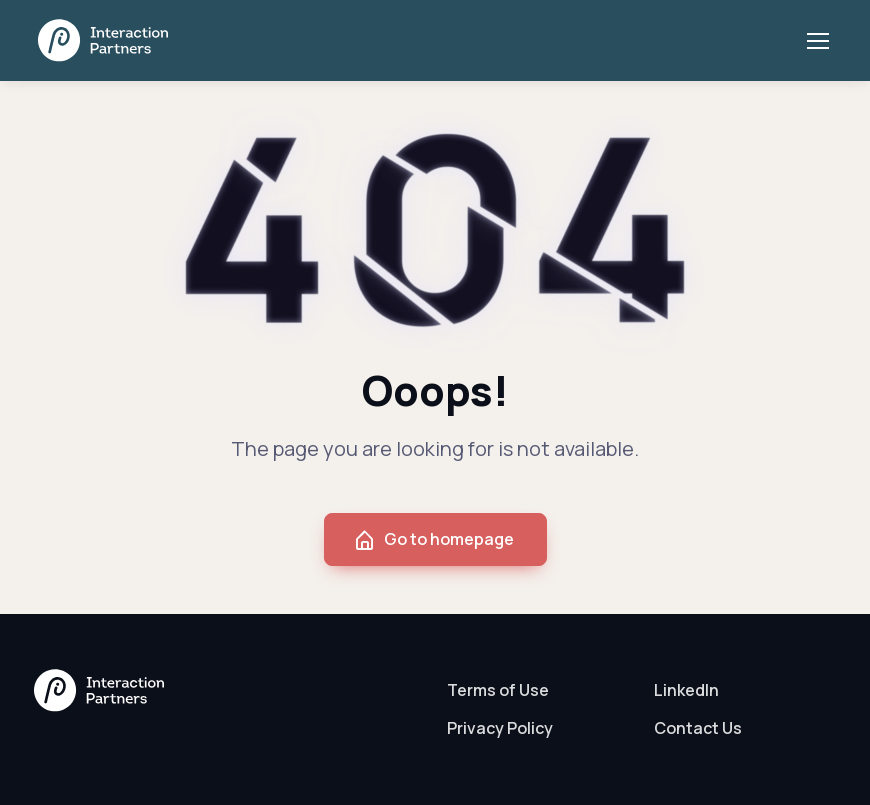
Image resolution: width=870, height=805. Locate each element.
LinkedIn (686, 690)
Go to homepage (433, 539)
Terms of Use (498, 690)
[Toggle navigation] (817, 41)
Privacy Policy (500, 728)
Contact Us (698, 728)
